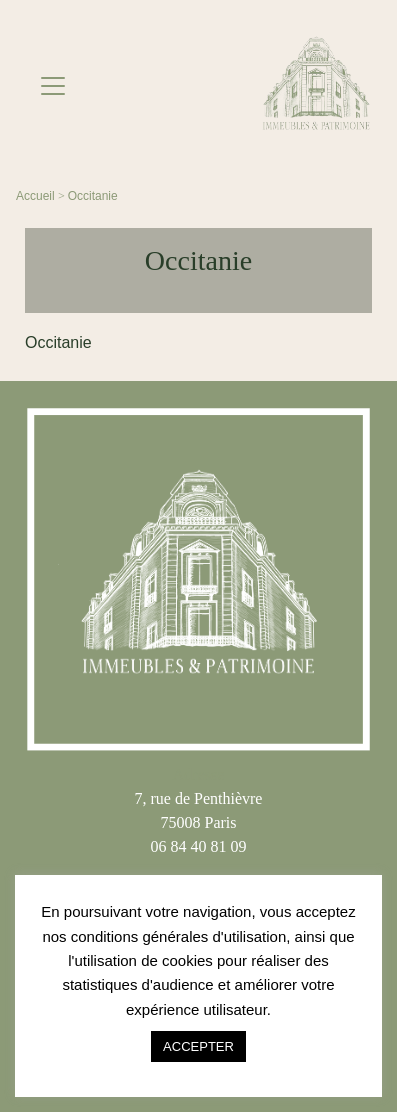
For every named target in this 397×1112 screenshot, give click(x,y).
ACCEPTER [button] (198, 1046)
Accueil (35, 196)
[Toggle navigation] (53, 85)
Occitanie (93, 196)
